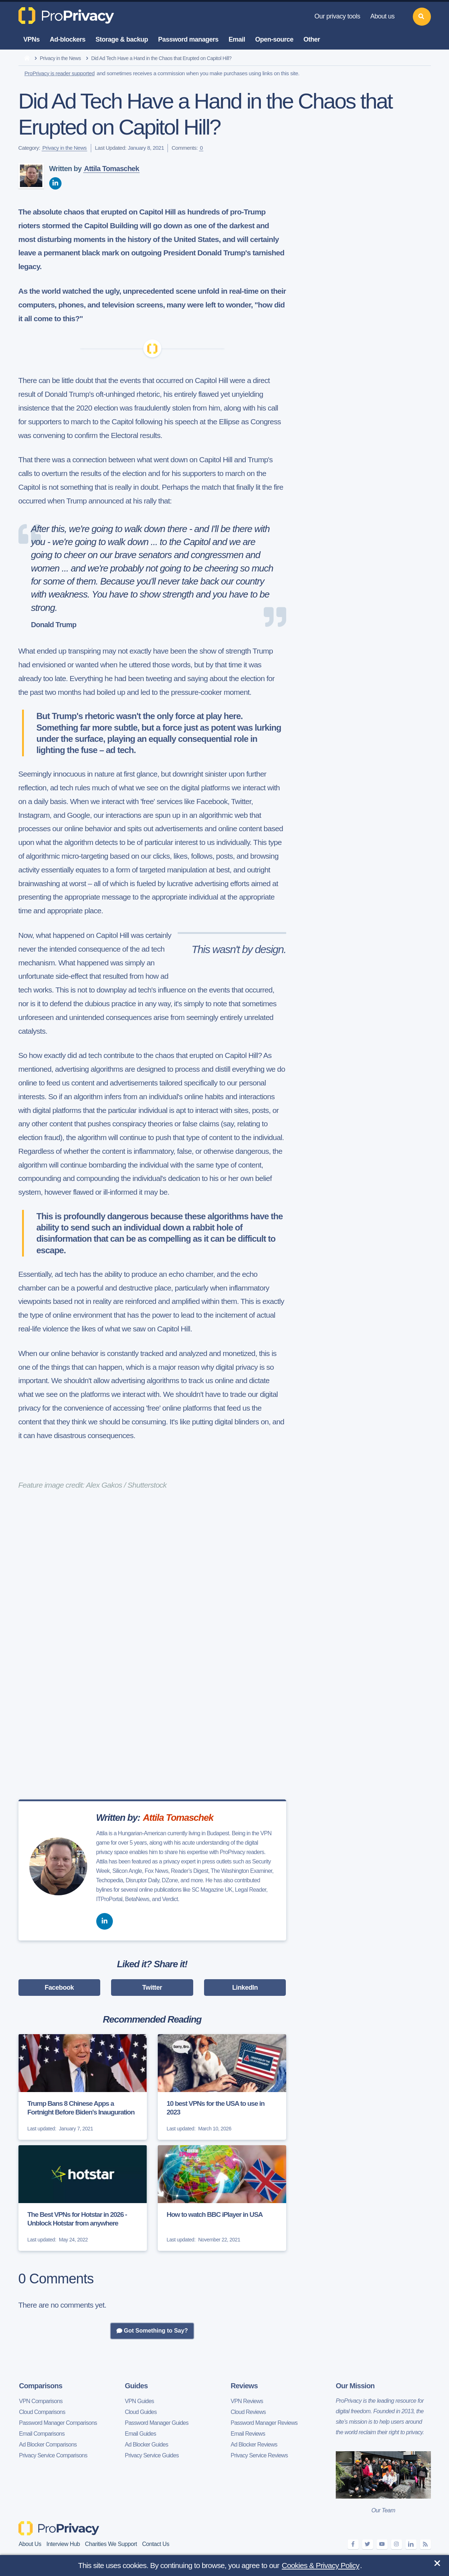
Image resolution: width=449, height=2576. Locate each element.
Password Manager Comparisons (58, 2423)
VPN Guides (139, 2401)
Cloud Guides (141, 2412)
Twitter (152, 1987)
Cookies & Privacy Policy (320, 2565)
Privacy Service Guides (152, 2455)
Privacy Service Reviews (259, 2455)
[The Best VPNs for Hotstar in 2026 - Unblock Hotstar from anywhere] (82, 2198)
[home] (27, 58)
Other (312, 39)
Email (237, 39)
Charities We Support (111, 2544)
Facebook (59, 1987)
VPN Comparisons (41, 2401)
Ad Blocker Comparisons (48, 2444)
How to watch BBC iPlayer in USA (215, 2214)
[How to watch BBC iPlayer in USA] (222, 2198)
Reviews (244, 2386)
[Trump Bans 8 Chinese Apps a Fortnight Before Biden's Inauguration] (82, 2087)
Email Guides (140, 2434)
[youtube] (382, 2544)
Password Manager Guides (157, 2423)
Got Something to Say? (152, 2331)
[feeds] (425, 2544)
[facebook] (353, 2544)
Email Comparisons (42, 2434)
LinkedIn (245, 1987)
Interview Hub (63, 2544)
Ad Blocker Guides (146, 2444)
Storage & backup (122, 39)
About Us (30, 2544)
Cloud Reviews (248, 2412)
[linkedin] (55, 183)
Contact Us (155, 2544)
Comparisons (41, 2386)
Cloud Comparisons (42, 2412)
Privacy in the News (60, 58)
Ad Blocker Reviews (254, 2444)
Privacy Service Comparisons (53, 2455)
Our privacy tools (337, 16)
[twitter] (367, 2544)
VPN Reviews (247, 2401)
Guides (136, 2386)
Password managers (188, 39)
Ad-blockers (68, 39)
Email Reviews (248, 2434)
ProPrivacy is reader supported (60, 73)
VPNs (32, 39)
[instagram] (396, 2544)
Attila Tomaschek (111, 169)
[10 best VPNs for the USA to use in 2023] (222, 2087)
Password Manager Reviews (264, 2423)
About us (382, 16)
